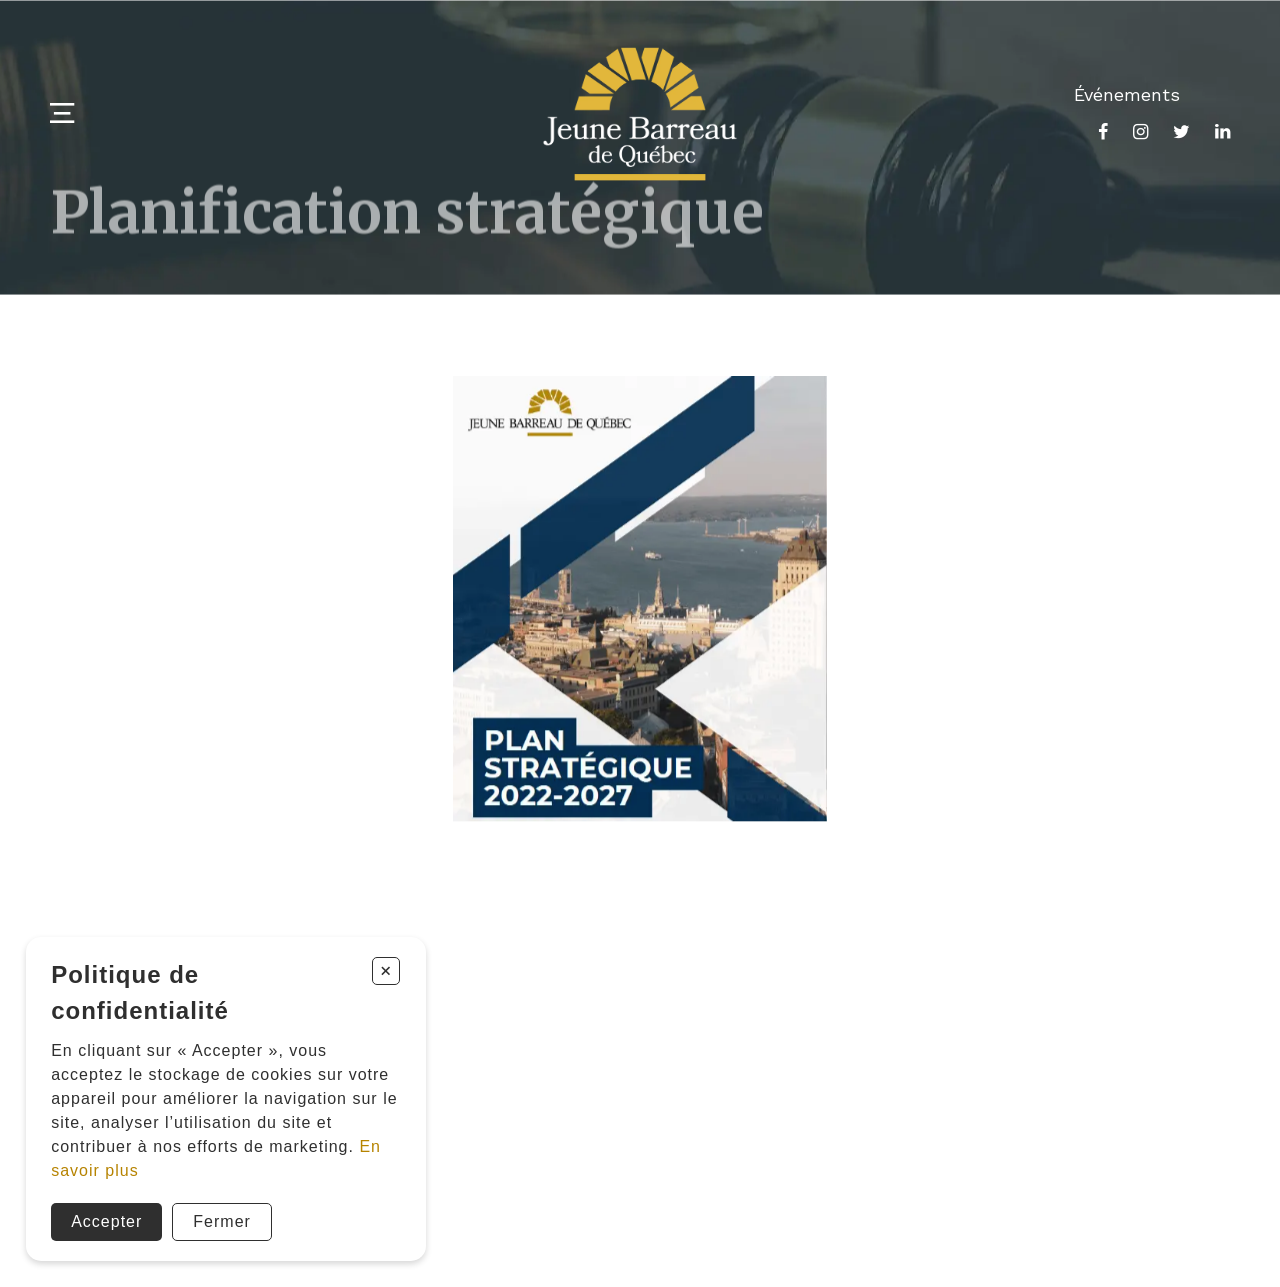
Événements (1127, 94)
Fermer (222, 1221)
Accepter (106, 1221)
